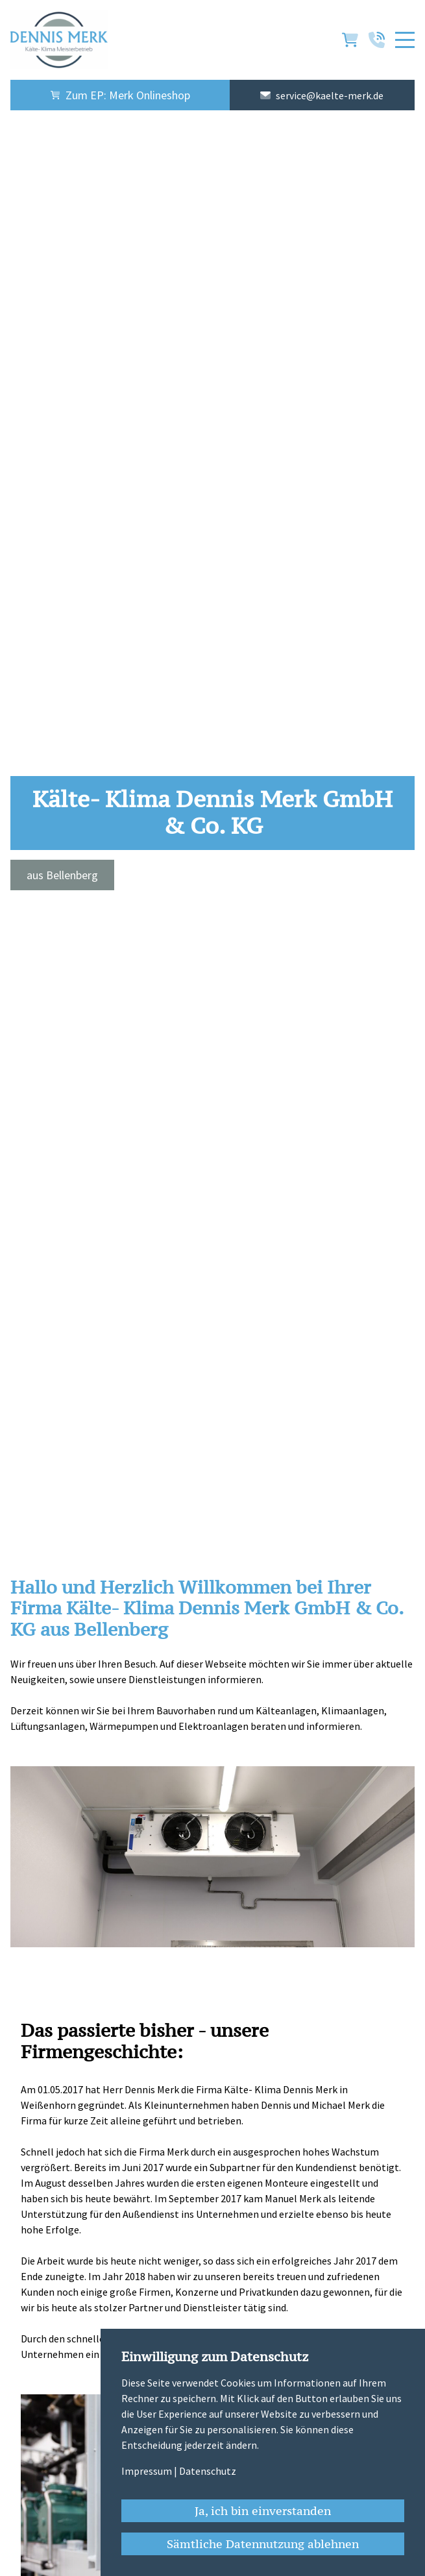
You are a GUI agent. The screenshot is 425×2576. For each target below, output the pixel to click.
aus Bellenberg (62, 875)
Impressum (146, 2470)
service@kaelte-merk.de (329, 95)
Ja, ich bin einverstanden (263, 2510)
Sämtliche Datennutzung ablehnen (263, 2543)
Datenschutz (207, 2470)
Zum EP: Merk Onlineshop (120, 95)
